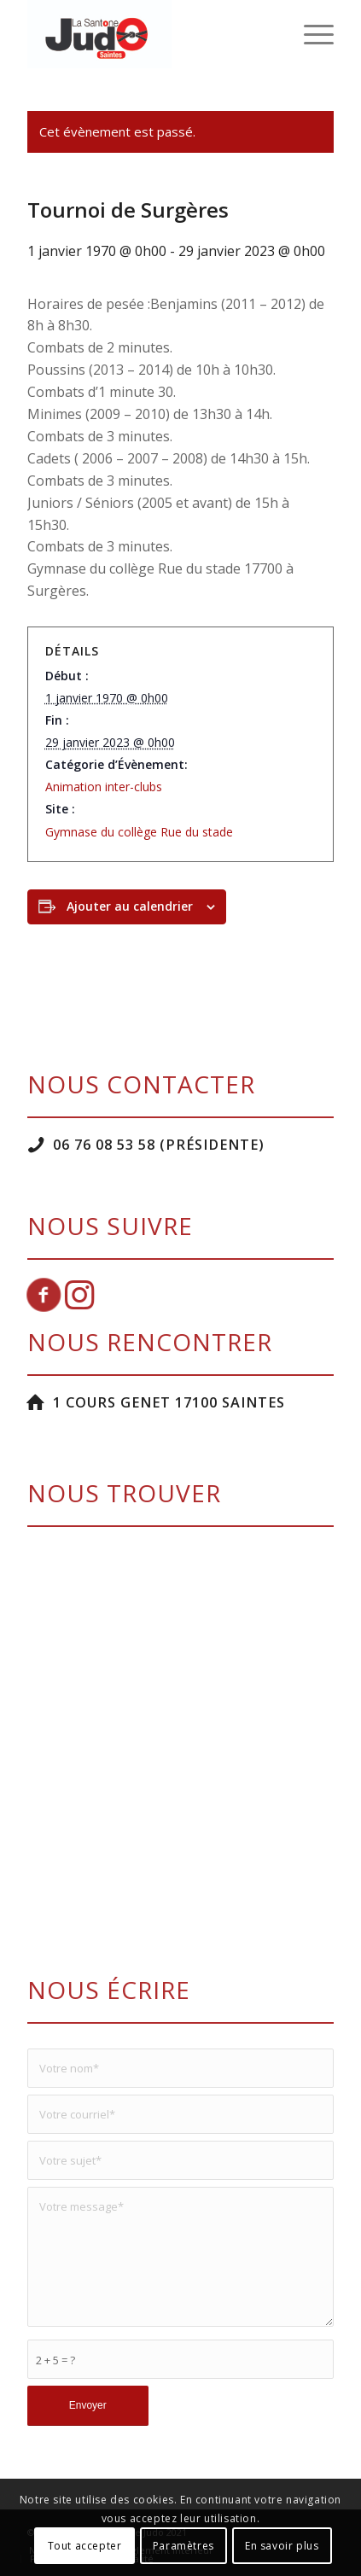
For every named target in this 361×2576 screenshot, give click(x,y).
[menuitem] (310, 34)
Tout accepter (85, 2545)
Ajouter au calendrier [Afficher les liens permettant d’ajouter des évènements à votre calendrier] (130, 906)
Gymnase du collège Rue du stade (139, 832)
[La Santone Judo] (150, 34)
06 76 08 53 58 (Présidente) (159, 1144)
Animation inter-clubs (103, 786)
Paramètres (183, 2545)
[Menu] (310, 34)
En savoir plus (281, 2545)
